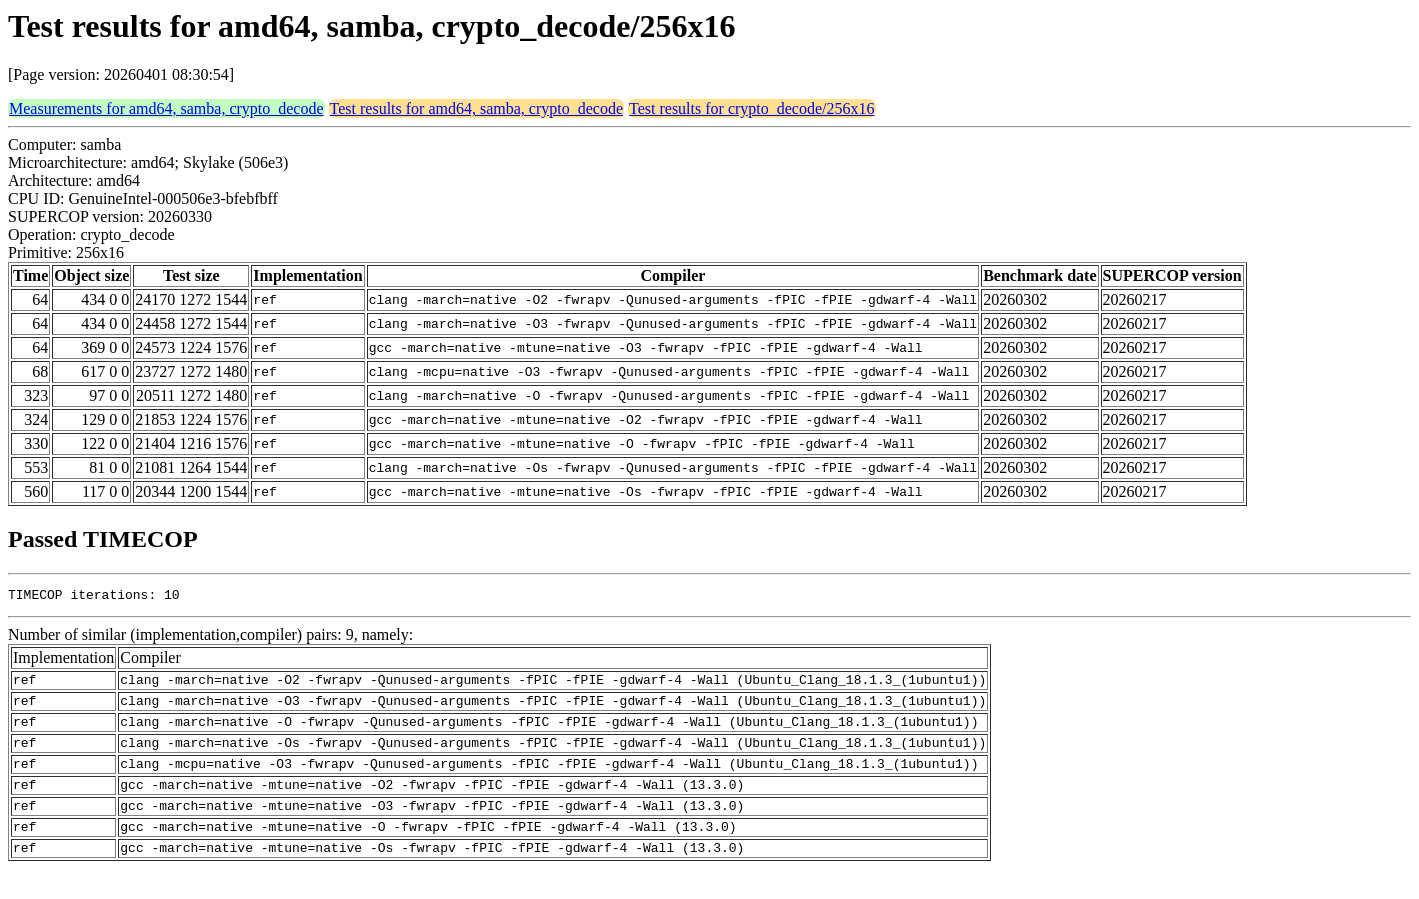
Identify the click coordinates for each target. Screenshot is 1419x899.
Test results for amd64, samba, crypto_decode (476, 108)
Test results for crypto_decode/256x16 (751, 108)
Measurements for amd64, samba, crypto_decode (166, 108)
